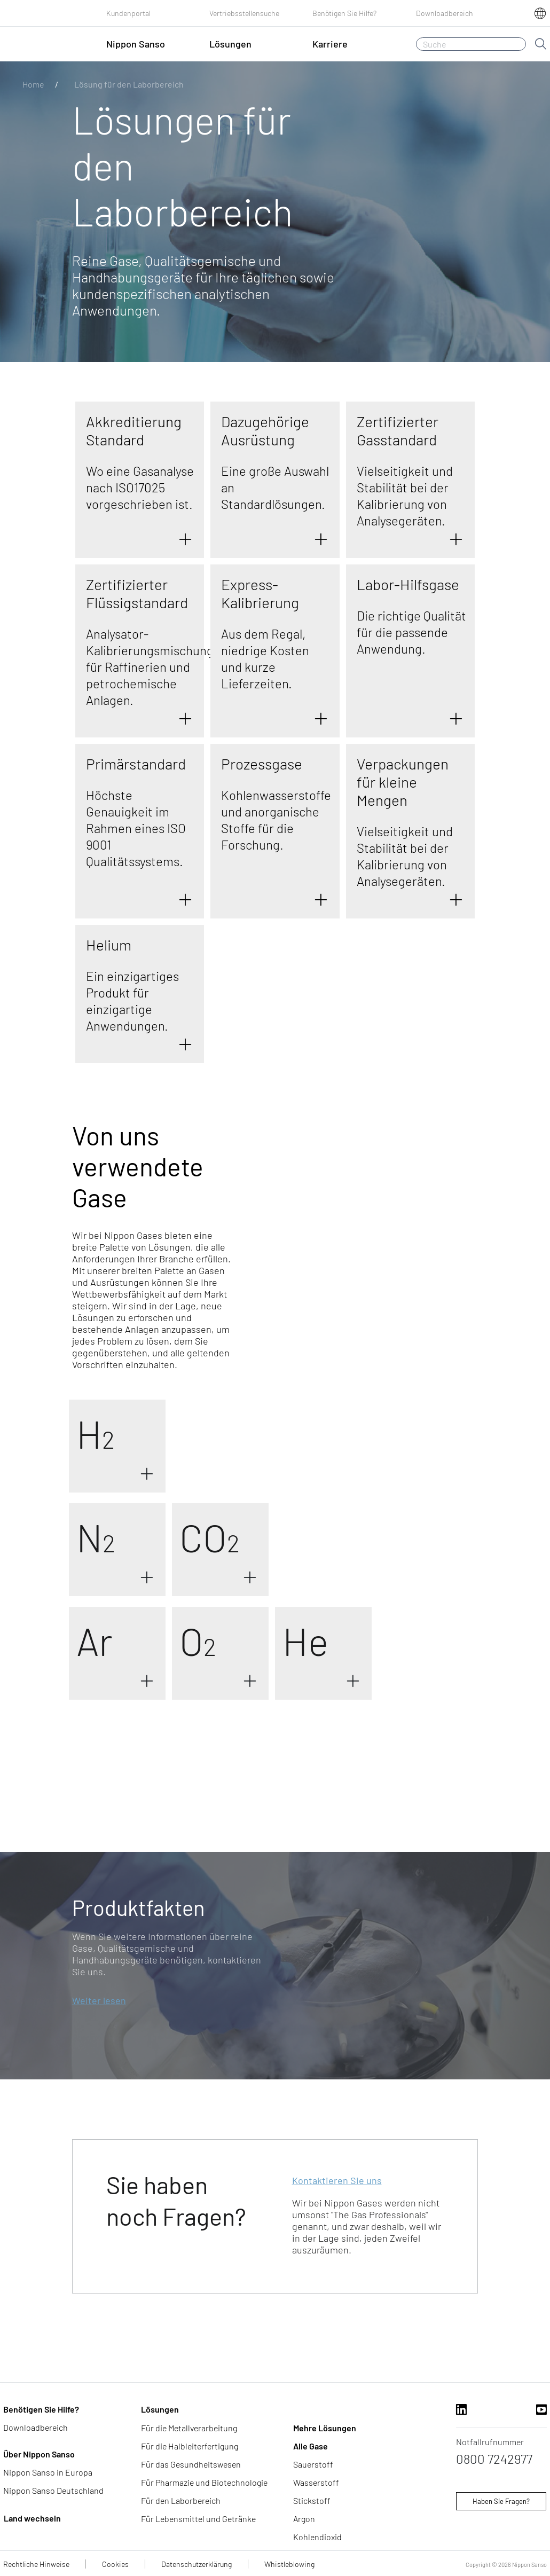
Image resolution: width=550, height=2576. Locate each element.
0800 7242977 (494, 2459)
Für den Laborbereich (181, 2500)
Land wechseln (32, 2518)
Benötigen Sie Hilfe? (344, 13)
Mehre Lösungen (324, 2428)
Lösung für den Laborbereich (129, 84)
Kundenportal (128, 13)
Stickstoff (312, 2500)
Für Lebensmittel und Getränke (198, 2519)
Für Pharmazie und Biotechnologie (204, 2482)
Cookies (115, 2564)
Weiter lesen (99, 2000)
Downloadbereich (444, 13)
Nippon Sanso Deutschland (53, 2490)
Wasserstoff (316, 2482)
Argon (304, 2519)
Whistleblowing (289, 2564)
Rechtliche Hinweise (36, 2564)
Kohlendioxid (317, 2537)
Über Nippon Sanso (39, 2454)
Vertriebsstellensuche (244, 13)
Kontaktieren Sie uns (337, 2180)
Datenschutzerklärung (196, 2564)
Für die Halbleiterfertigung (189, 2446)
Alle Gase (310, 2446)
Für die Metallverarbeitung (189, 2428)
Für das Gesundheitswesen (191, 2464)
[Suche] (471, 44)
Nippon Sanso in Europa (47, 2472)
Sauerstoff (313, 2464)
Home (33, 84)
